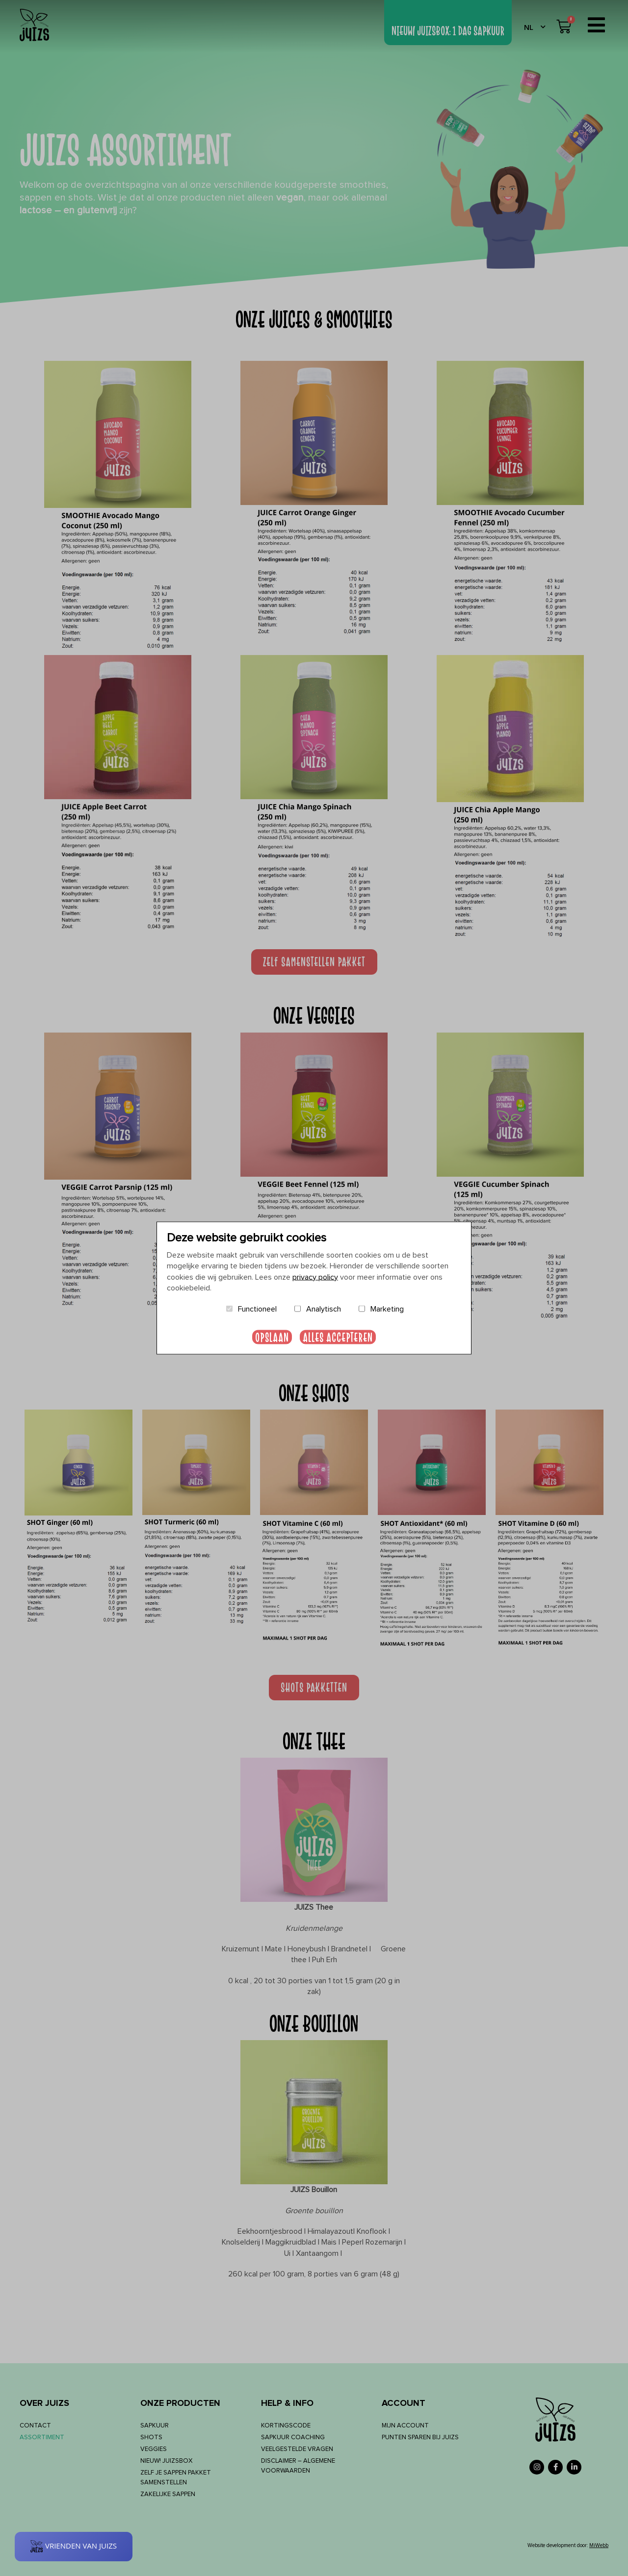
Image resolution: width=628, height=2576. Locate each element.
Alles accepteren (338, 1336)
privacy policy (315, 1277)
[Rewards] (73, 2546)
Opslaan (272, 1336)
